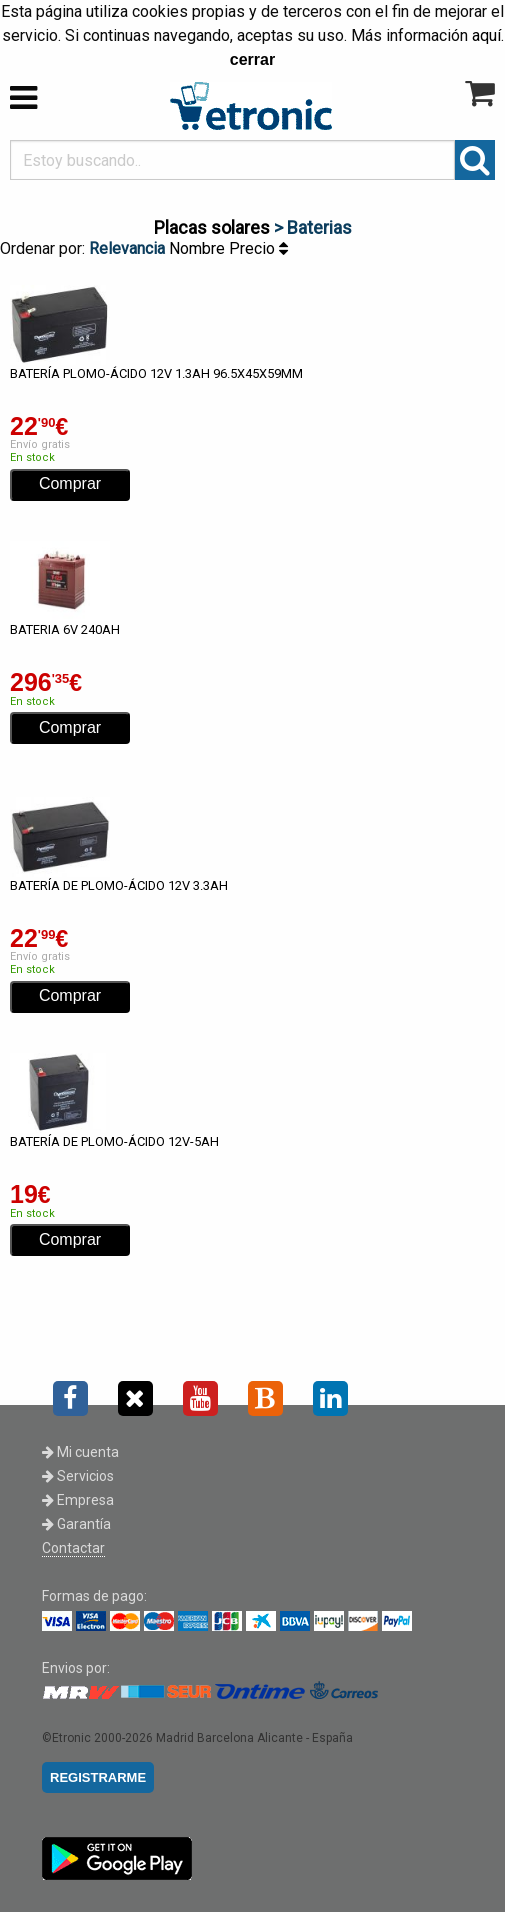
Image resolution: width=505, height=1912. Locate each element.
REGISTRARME (98, 1777)
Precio (258, 248)
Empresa (78, 1500)
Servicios (78, 1476)
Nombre (199, 248)
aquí (486, 35)
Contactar (73, 1548)
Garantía (76, 1524)
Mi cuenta (80, 1452)
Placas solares (212, 227)
